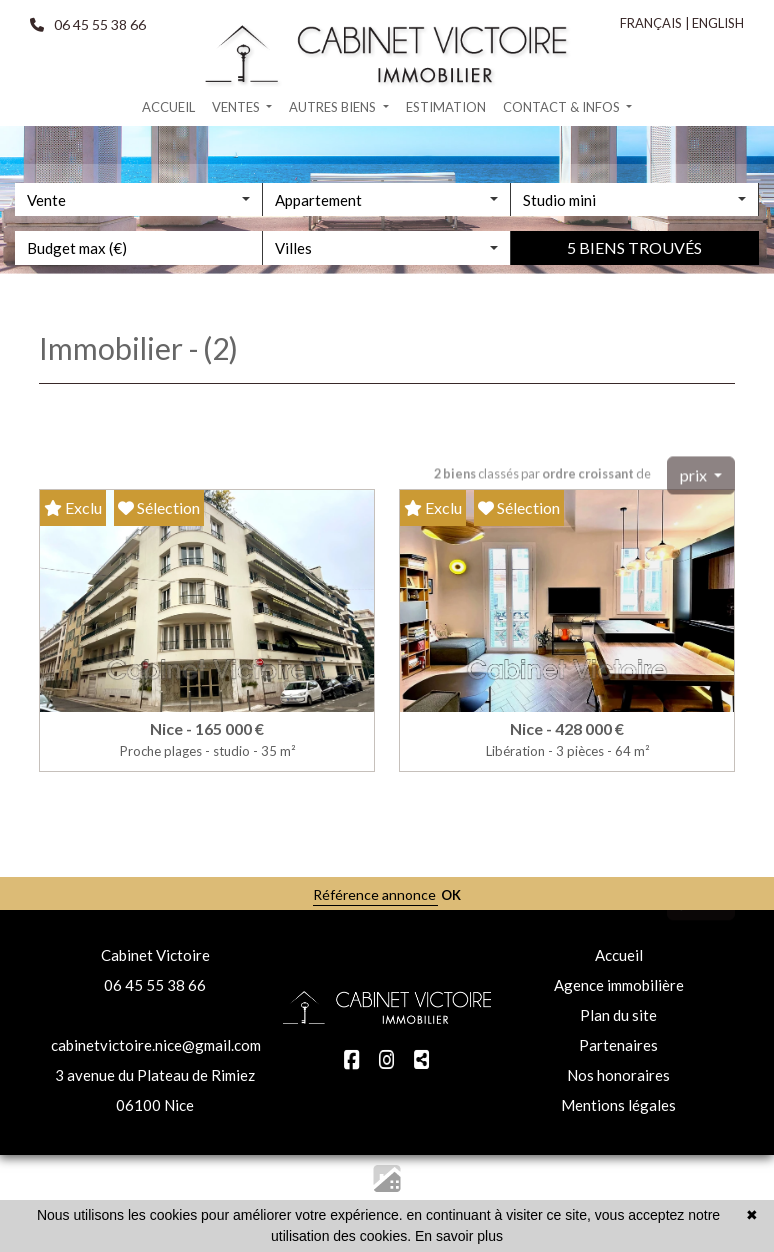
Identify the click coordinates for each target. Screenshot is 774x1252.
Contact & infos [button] (563, 107)
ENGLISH (718, 23)
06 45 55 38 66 (155, 985)
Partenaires (618, 1045)
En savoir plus (459, 1236)
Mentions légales (618, 1105)
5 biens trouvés (634, 305)
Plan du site (618, 1015)
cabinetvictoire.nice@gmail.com (156, 1045)
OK (451, 895)
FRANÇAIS (651, 23)
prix (695, 510)
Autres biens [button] (334, 107)
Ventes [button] (237, 107)
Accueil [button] (168, 107)
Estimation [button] (446, 107)
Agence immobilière (619, 985)
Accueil (619, 955)
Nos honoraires (618, 1075)
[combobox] (139, 257)
